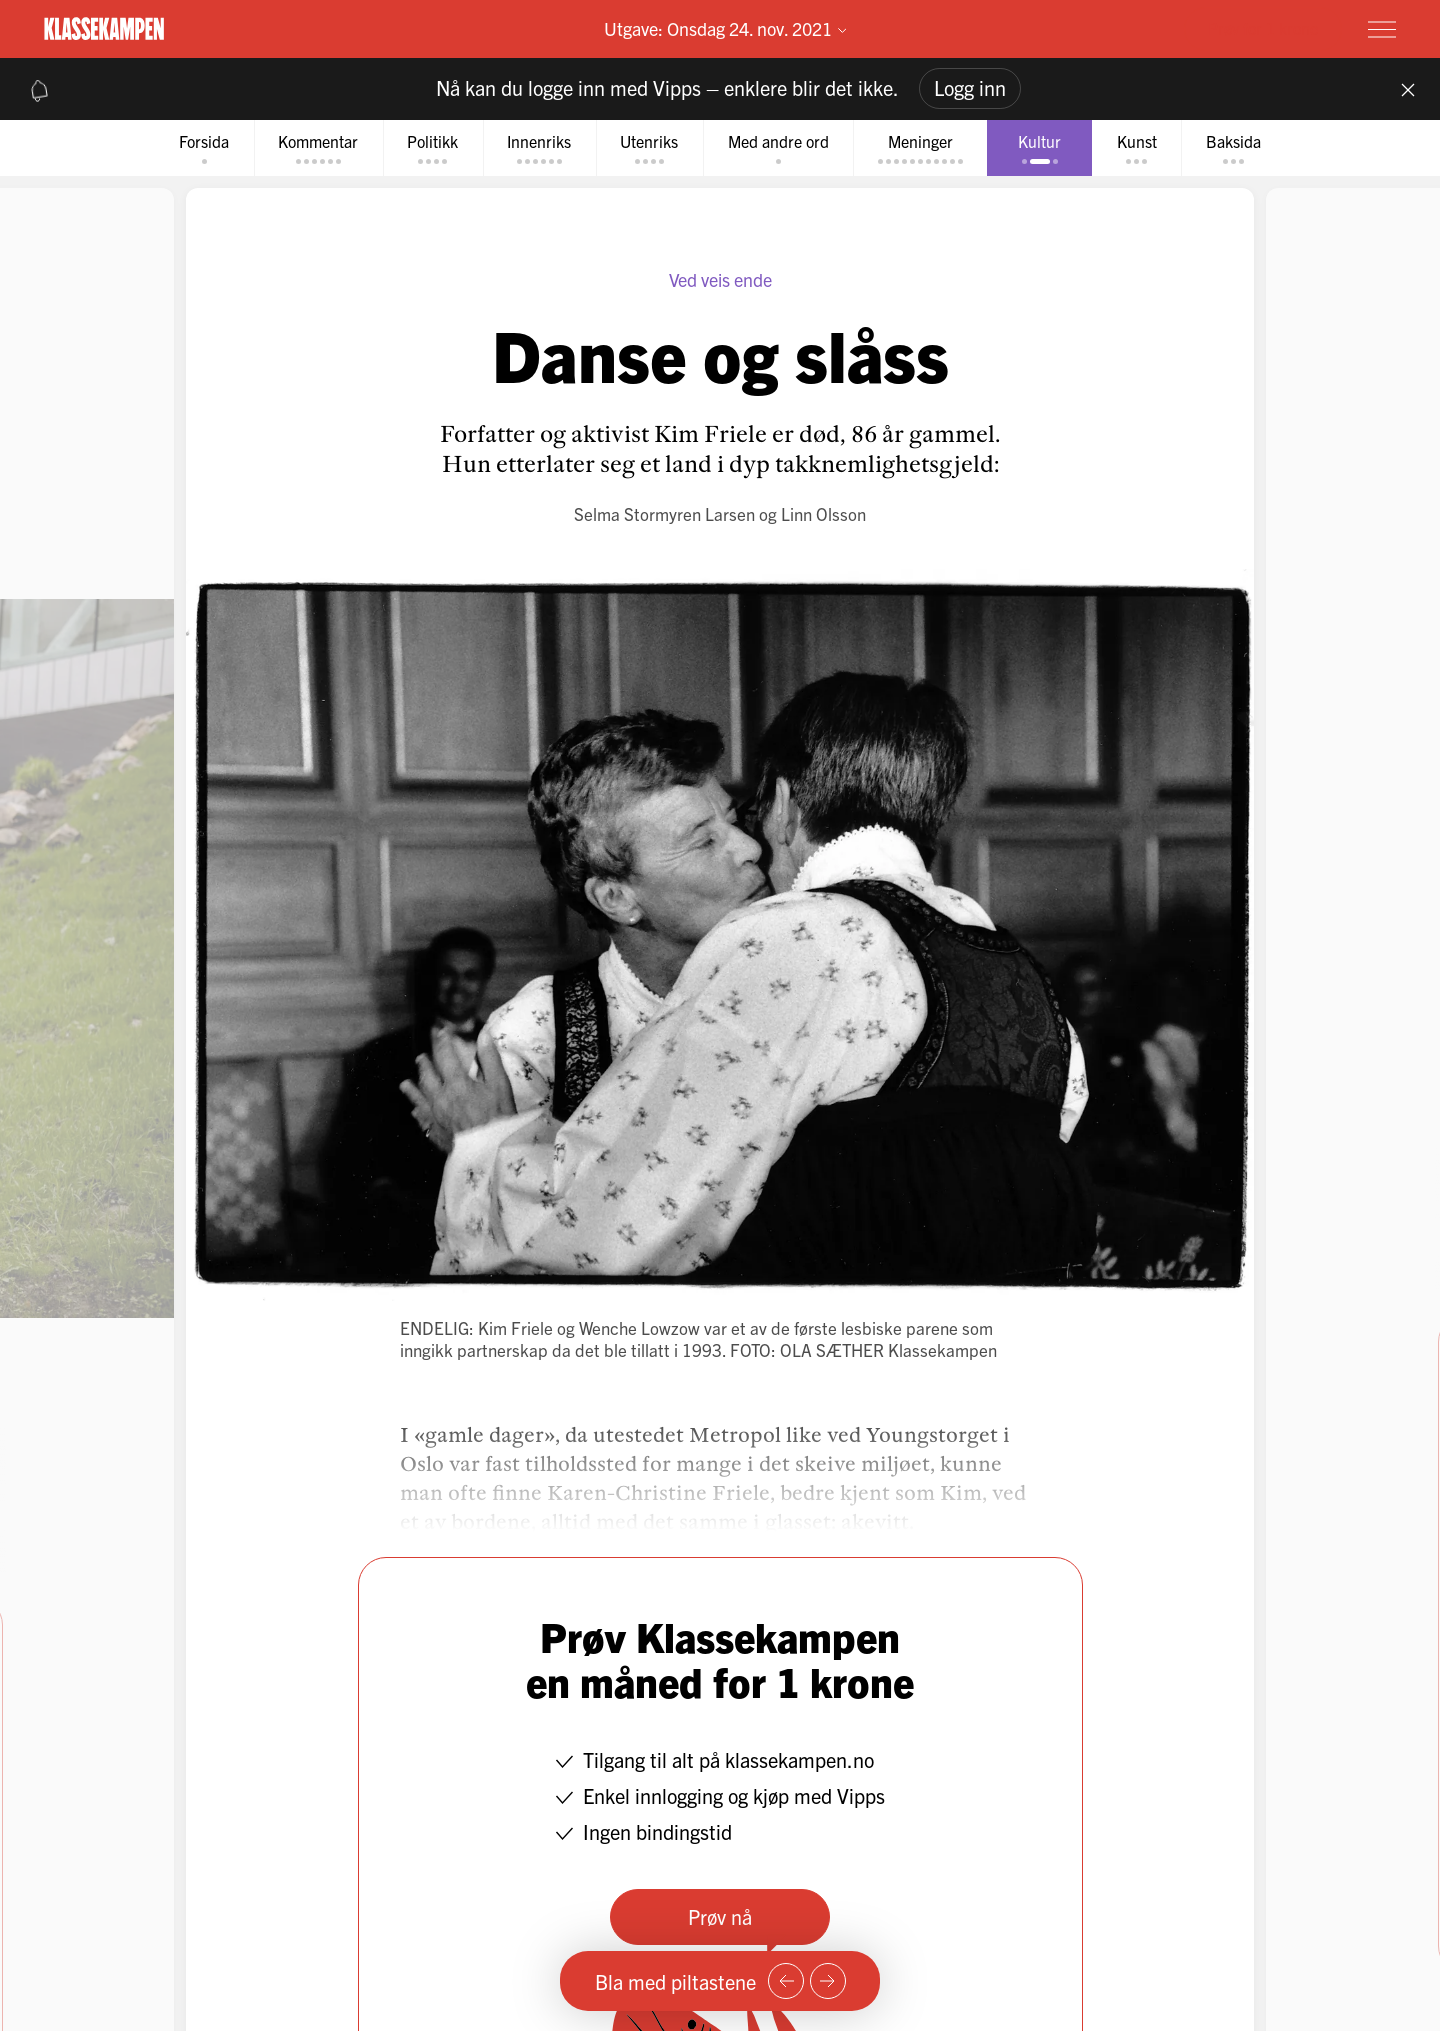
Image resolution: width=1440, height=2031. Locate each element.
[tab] (192, 148)
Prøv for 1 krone (1263, 28)
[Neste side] (828, 1981)
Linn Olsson (823, 514)
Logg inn (970, 87)
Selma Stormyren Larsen (664, 514)
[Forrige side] (786, 1981)
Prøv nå (720, 1917)
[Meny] (1382, 29)
